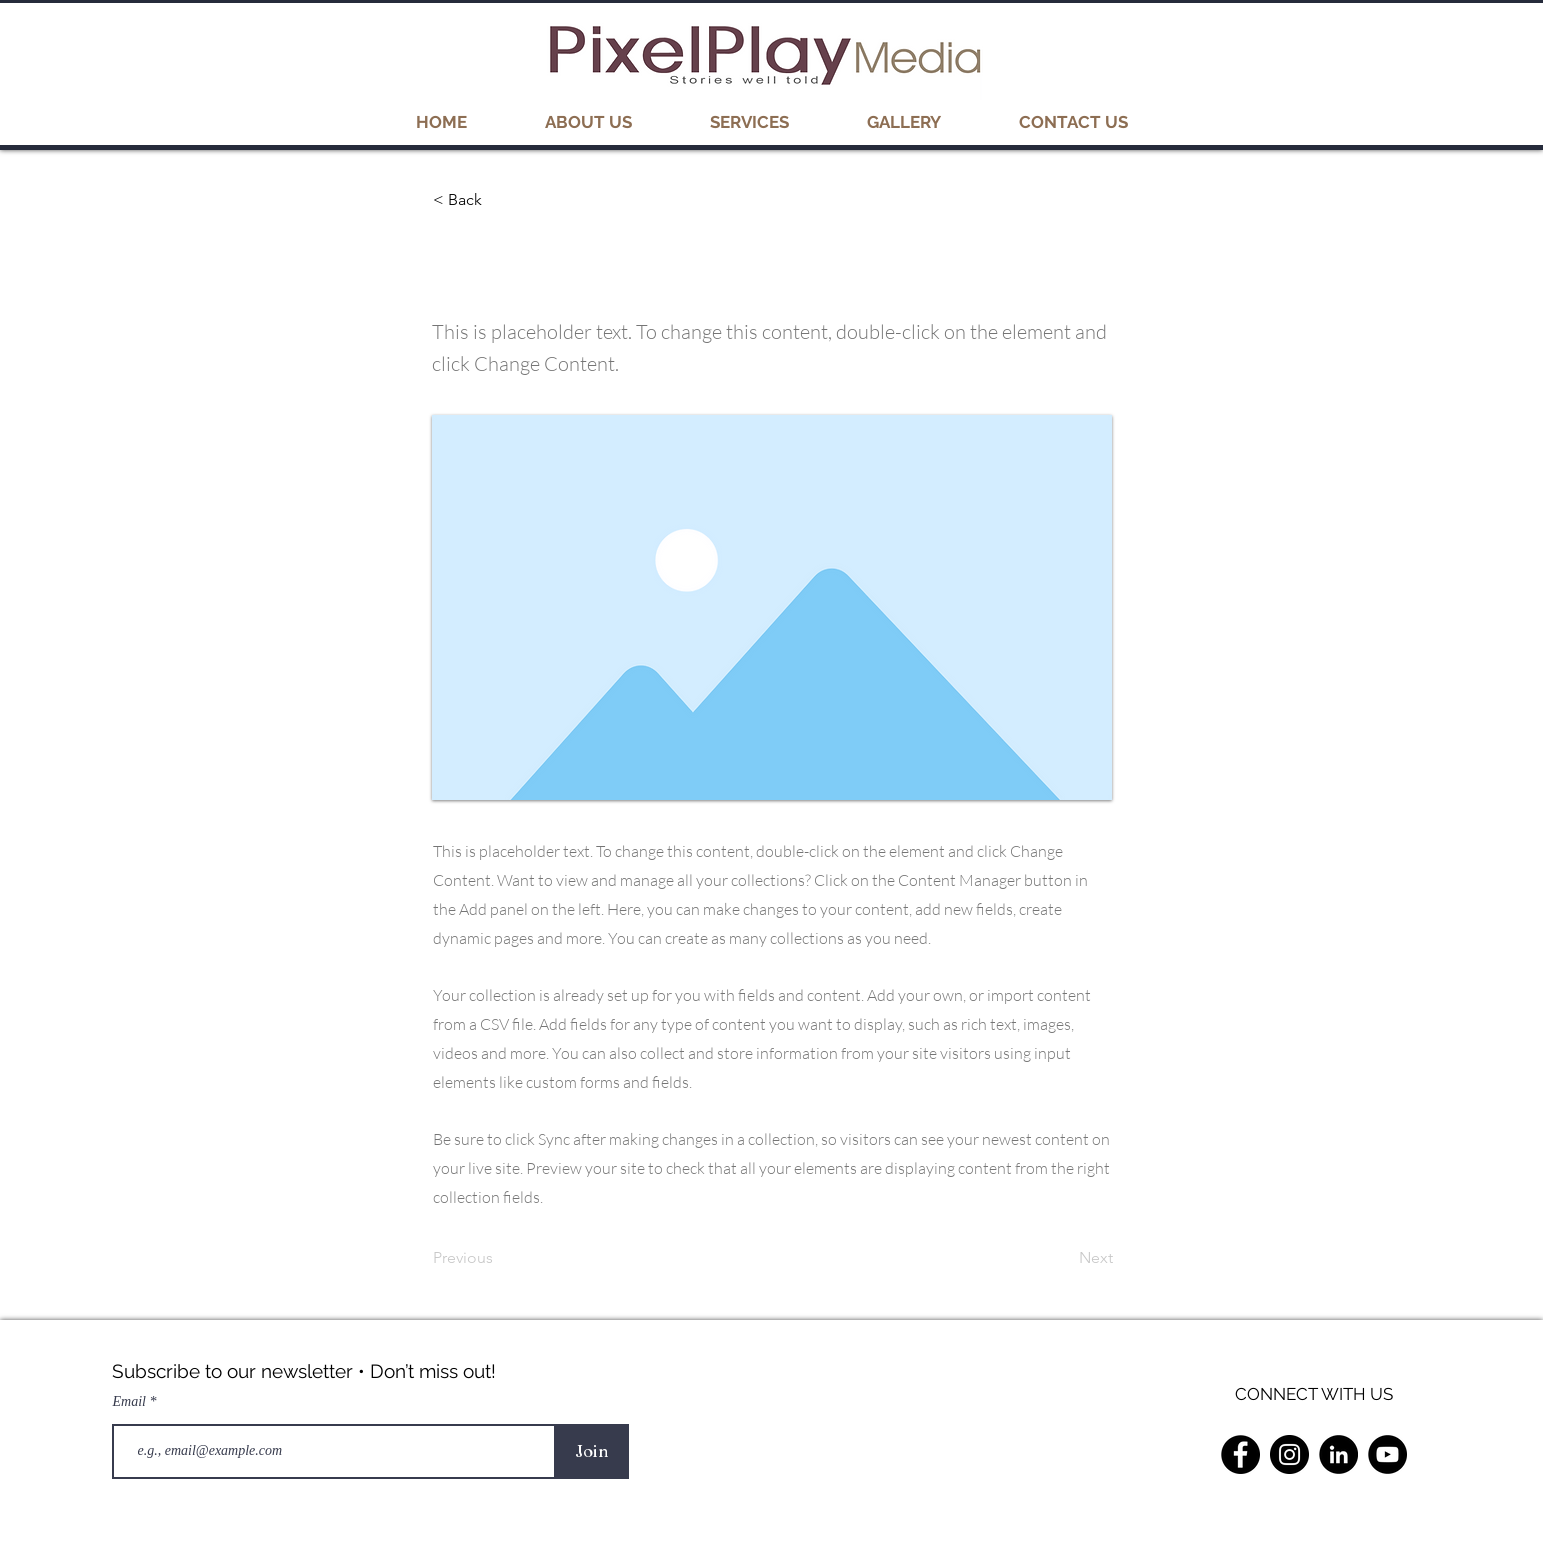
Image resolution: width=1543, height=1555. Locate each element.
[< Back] (499, 200)
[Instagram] (1289, 1454)
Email (131, 1402)
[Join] (592, 1451)
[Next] (1063, 1258)
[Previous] (499, 1258)
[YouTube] (1387, 1454)
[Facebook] (1240, 1454)
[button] (904, 122)
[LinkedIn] (1338, 1454)
